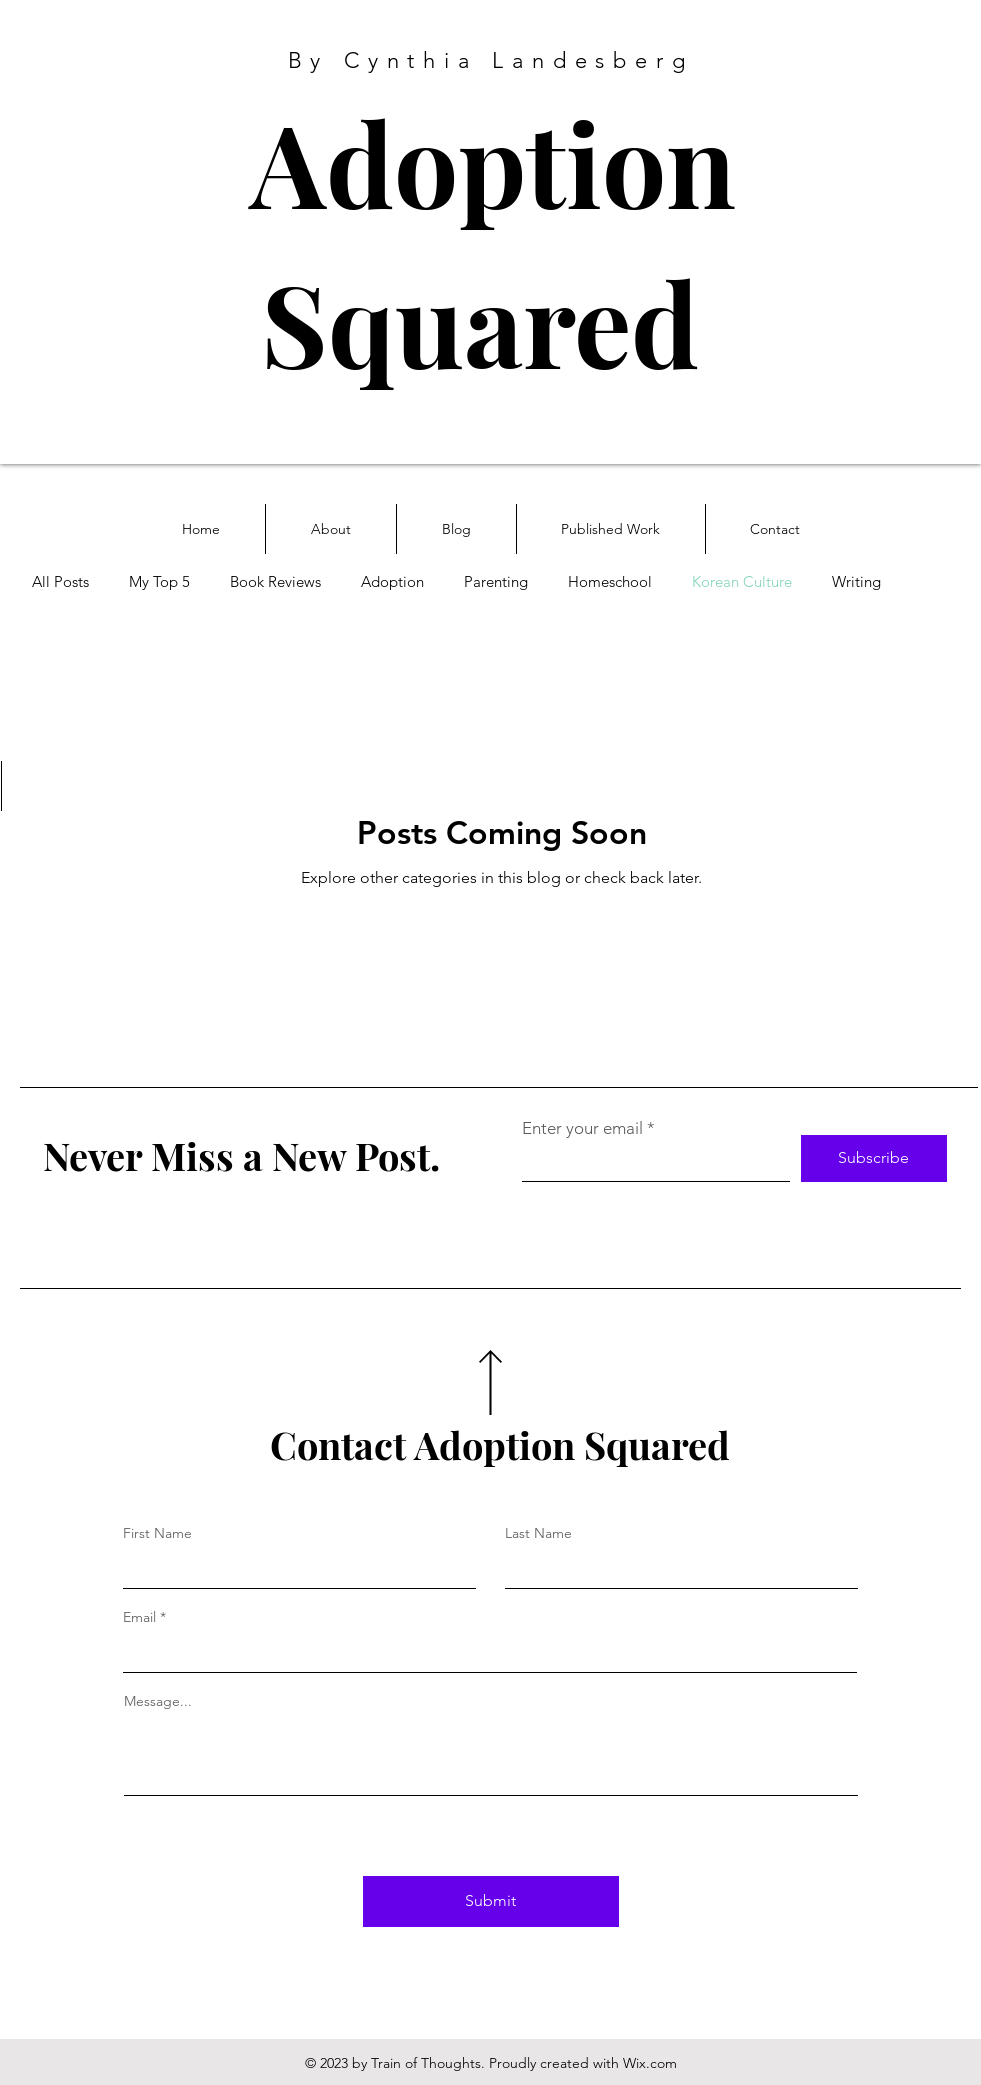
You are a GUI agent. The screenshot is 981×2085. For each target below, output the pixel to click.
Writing (856, 582)
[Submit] (491, 1901)
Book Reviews (275, 582)
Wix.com (650, 2063)
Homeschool (610, 582)
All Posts (60, 582)
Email (139, 1617)
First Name (157, 1533)
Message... (158, 1701)
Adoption (392, 582)
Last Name (538, 1533)
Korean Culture (742, 582)
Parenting (496, 582)
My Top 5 (159, 582)
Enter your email (582, 1128)
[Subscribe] (874, 1158)
